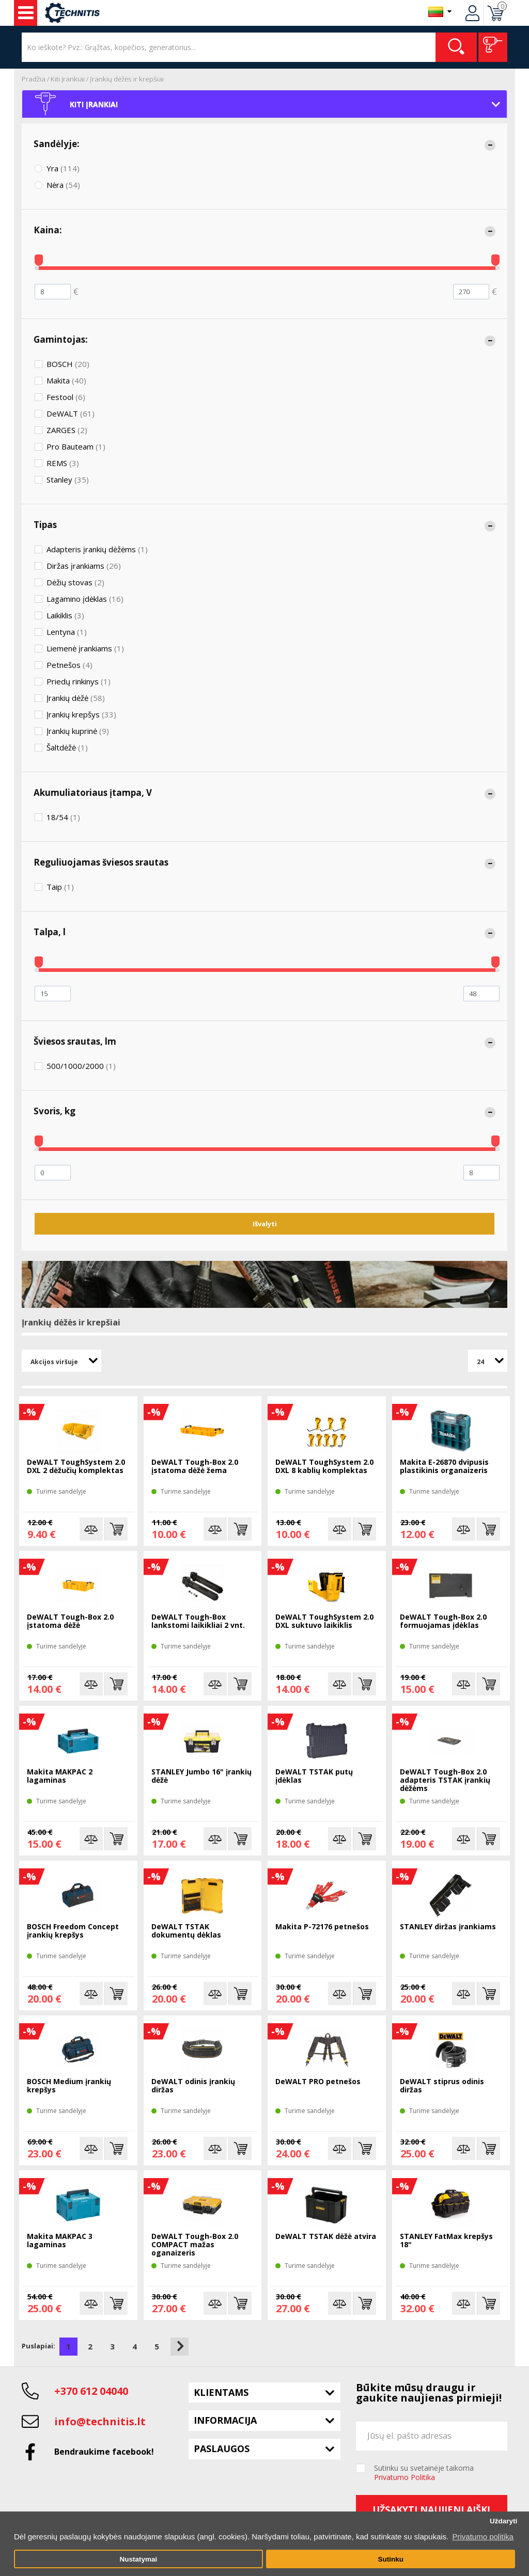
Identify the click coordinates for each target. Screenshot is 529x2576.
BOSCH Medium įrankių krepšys (69, 2085)
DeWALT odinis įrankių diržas (193, 2085)
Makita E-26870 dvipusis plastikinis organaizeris (444, 1466)
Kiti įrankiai (68, 79)
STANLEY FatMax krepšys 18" (446, 2240)
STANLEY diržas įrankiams (448, 1927)
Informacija (225, 2420)
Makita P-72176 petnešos (322, 1927)
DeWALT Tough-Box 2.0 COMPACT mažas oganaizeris (194, 2245)
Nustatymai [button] (138, 2559)
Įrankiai (26, 13)
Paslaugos (222, 2448)
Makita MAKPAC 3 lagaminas (59, 2240)
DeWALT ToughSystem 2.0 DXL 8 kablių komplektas (324, 1466)
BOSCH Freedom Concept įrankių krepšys (73, 1931)
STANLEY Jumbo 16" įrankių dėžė (201, 1776)
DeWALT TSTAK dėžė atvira (325, 2236)
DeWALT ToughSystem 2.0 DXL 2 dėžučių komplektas (76, 1466)
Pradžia (33, 79)
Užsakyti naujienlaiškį (431, 2509)
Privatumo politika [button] (482, 2536)
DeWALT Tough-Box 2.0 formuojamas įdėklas (443, 1621)
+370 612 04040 (91, 2391)
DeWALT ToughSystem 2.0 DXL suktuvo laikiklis (324, 1621)
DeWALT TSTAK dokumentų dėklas (186, 1931)
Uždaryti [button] (503, 2521)
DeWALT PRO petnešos (318, 2081)
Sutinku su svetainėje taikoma (424, 2472)
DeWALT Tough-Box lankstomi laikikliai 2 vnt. (198, 1621)
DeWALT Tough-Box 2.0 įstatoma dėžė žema (194, 1466)
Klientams (221, 2392)
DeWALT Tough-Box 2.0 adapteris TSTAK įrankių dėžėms (445, 1780)
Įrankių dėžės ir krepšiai (127, 79)
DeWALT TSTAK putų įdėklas (314, 1776)
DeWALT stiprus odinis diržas (442, 2085)
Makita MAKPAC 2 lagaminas (59, 1776)
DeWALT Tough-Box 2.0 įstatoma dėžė (70, 1621)
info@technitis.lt (100, 2421)
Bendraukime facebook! (104, 2451)
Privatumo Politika (404, 2477)
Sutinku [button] (390, 2559)
